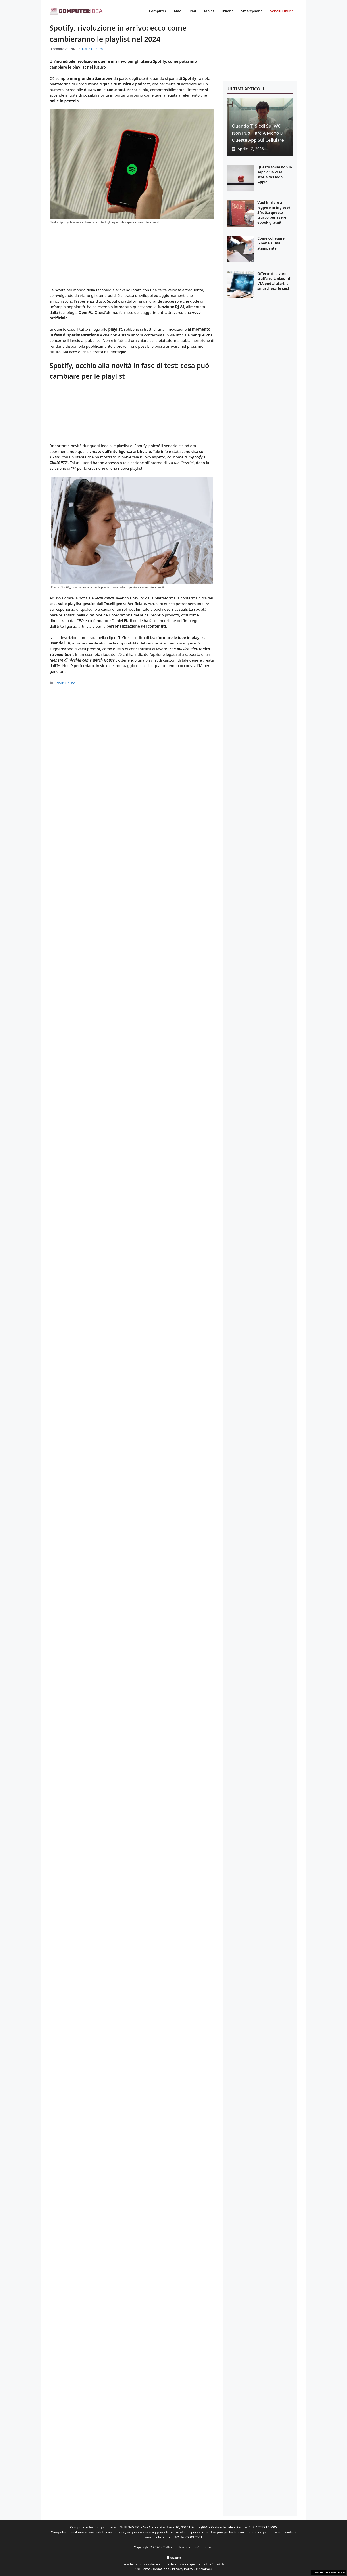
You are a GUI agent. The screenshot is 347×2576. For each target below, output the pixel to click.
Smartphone (252, 11)
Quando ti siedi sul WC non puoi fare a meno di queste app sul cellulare (258, 133)
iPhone (228, 11)
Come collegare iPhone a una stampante (271, 243)
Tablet (209, 11)
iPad (192, 11)
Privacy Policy (182, 2569)
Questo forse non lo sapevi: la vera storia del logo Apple (274, 174)
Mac (177, 11)
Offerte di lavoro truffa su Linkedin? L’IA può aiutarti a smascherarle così (274, 281)
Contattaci (205, 2547)
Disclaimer (204, 2569)
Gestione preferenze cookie (329, 2572)
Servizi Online (282, 11)
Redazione (161, 2569)
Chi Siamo (142, 2569)
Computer (157, 11)
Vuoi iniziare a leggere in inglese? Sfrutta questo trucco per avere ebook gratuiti (273, 212)
